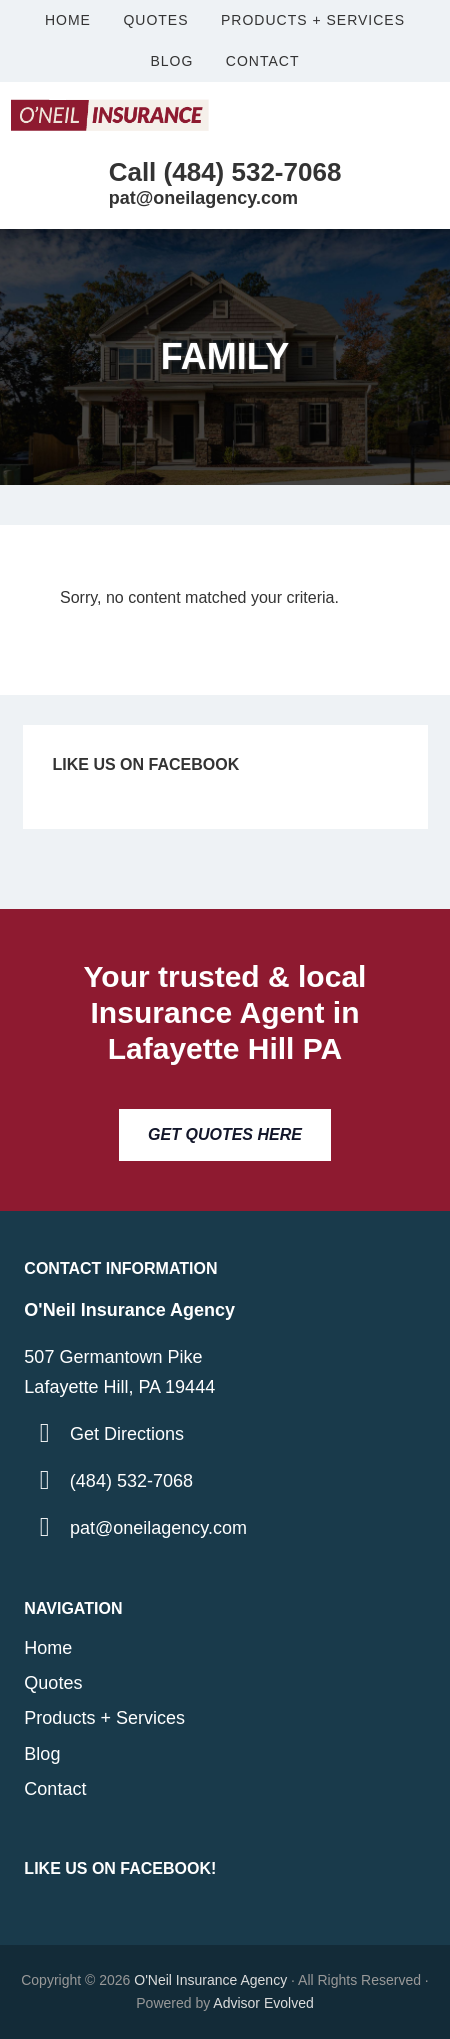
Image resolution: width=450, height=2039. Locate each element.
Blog (42, 1754)
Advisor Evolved (263, 2003)
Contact (55, 1789)
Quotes (53, 1683)
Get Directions (127, 1434)
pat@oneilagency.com (158, 1528)
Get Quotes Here (225, 1134)
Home (48, 1648)
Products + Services (104, 1718)
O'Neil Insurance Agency (210, 1980)
